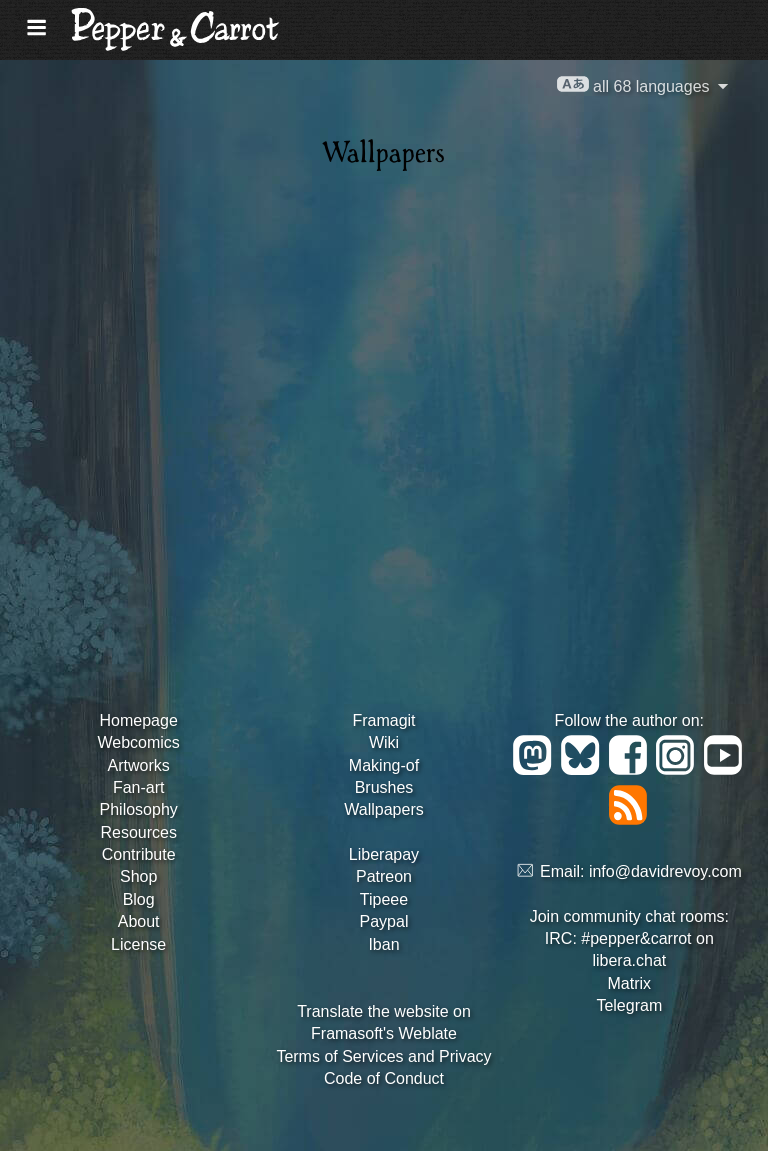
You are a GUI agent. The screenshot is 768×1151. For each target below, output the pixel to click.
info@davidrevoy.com (665, 871)
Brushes (384, 787)
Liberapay (384, 854)
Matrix (630, 983)
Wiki (384, 742)
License (138, 944)
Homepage (139, 720)
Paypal (384, 921)
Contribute (139, 854)
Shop (138, 876)
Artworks (139, 765)
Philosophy (139, 809)
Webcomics (138, 742)
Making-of (384, 765)
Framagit (383, 720)
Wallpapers (383, 809)
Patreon (384, 876)
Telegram (629, 1005)
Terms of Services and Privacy (383, 1056)
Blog (139, 899)
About (139, 921)
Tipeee (384, 899)
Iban (383, 944)
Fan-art (139, 787)
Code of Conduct (384, 1078)
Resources (138, 832)
